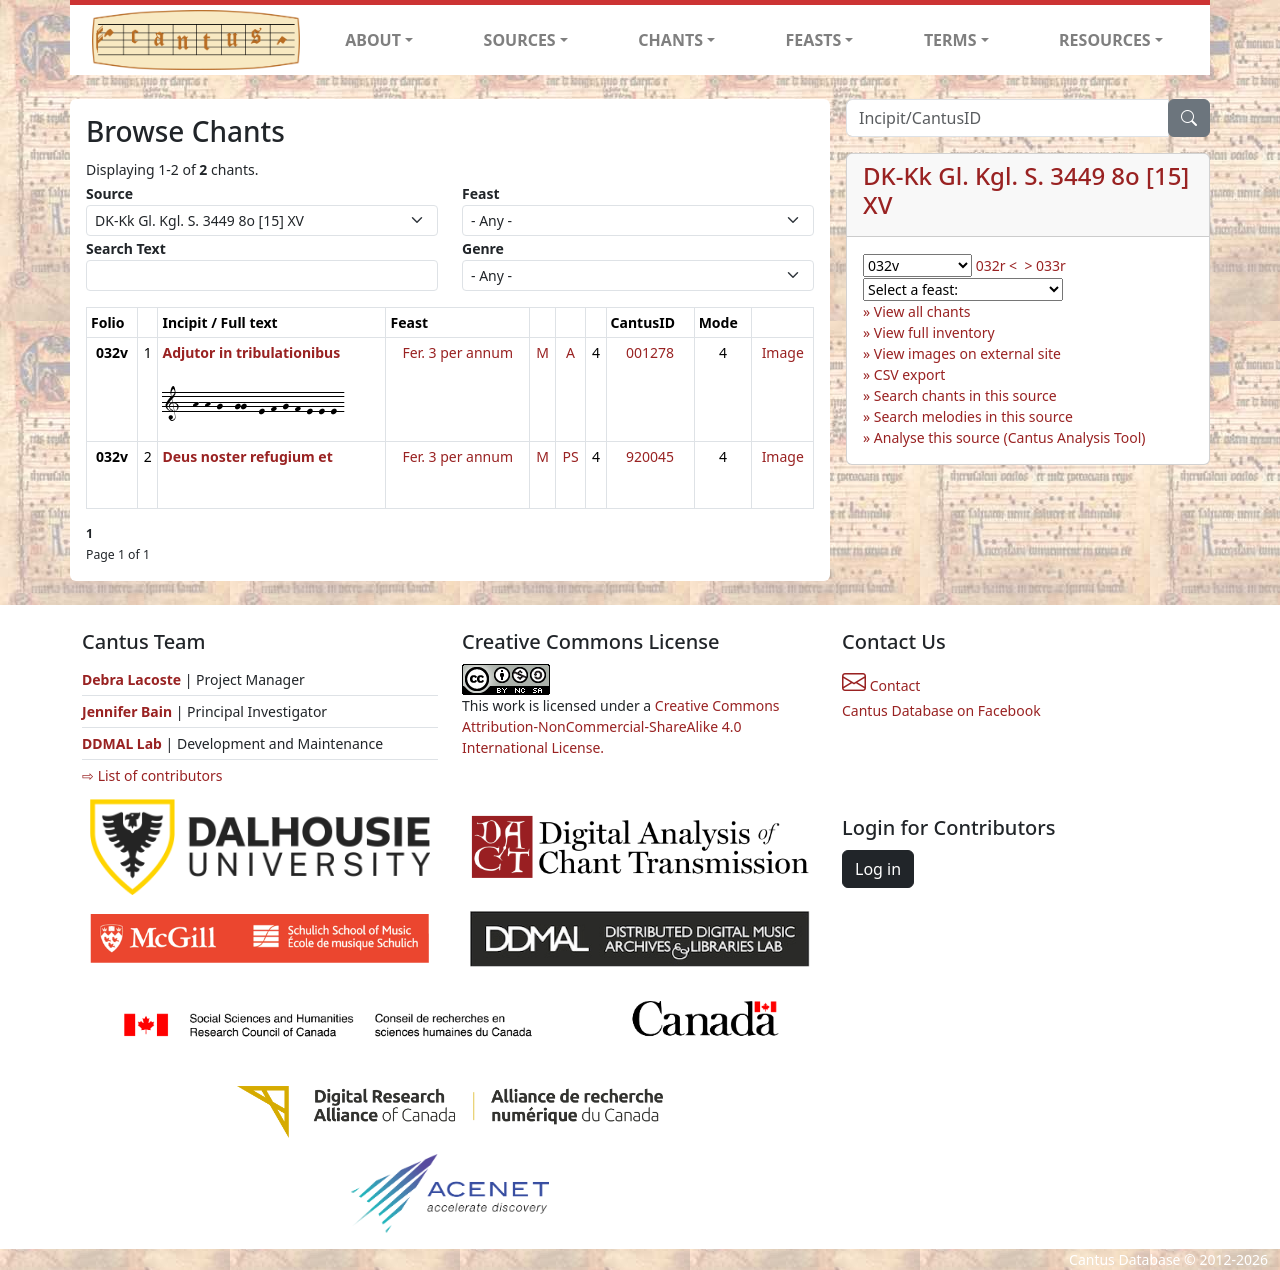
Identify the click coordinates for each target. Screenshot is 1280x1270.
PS (571, 456)
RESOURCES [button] (1105, 40)
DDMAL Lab (122, 743)
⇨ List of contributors (152, 775)
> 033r (1044, 265)
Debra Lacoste (131, 679)
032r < (996, 265)
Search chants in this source (965, 395)
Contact (881, 685)
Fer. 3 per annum (457, 352)
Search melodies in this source (973, 416)
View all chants (922, 311)
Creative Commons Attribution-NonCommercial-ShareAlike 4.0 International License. (621, 726)
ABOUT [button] (373, 40)
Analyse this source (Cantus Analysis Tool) (1010, 437)
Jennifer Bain (129, 711)
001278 (650, 352)
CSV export (910, 374)
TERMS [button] (950, 40)
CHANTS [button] (670, 40)
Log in (878, 869)
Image (783, 352)
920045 (650, 456)
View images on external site (967, 353)
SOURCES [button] (520, 40)
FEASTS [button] (814, 40)
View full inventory (934, 332)
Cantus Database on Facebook (941, 710)
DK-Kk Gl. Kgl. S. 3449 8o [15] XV (1026, 190)
